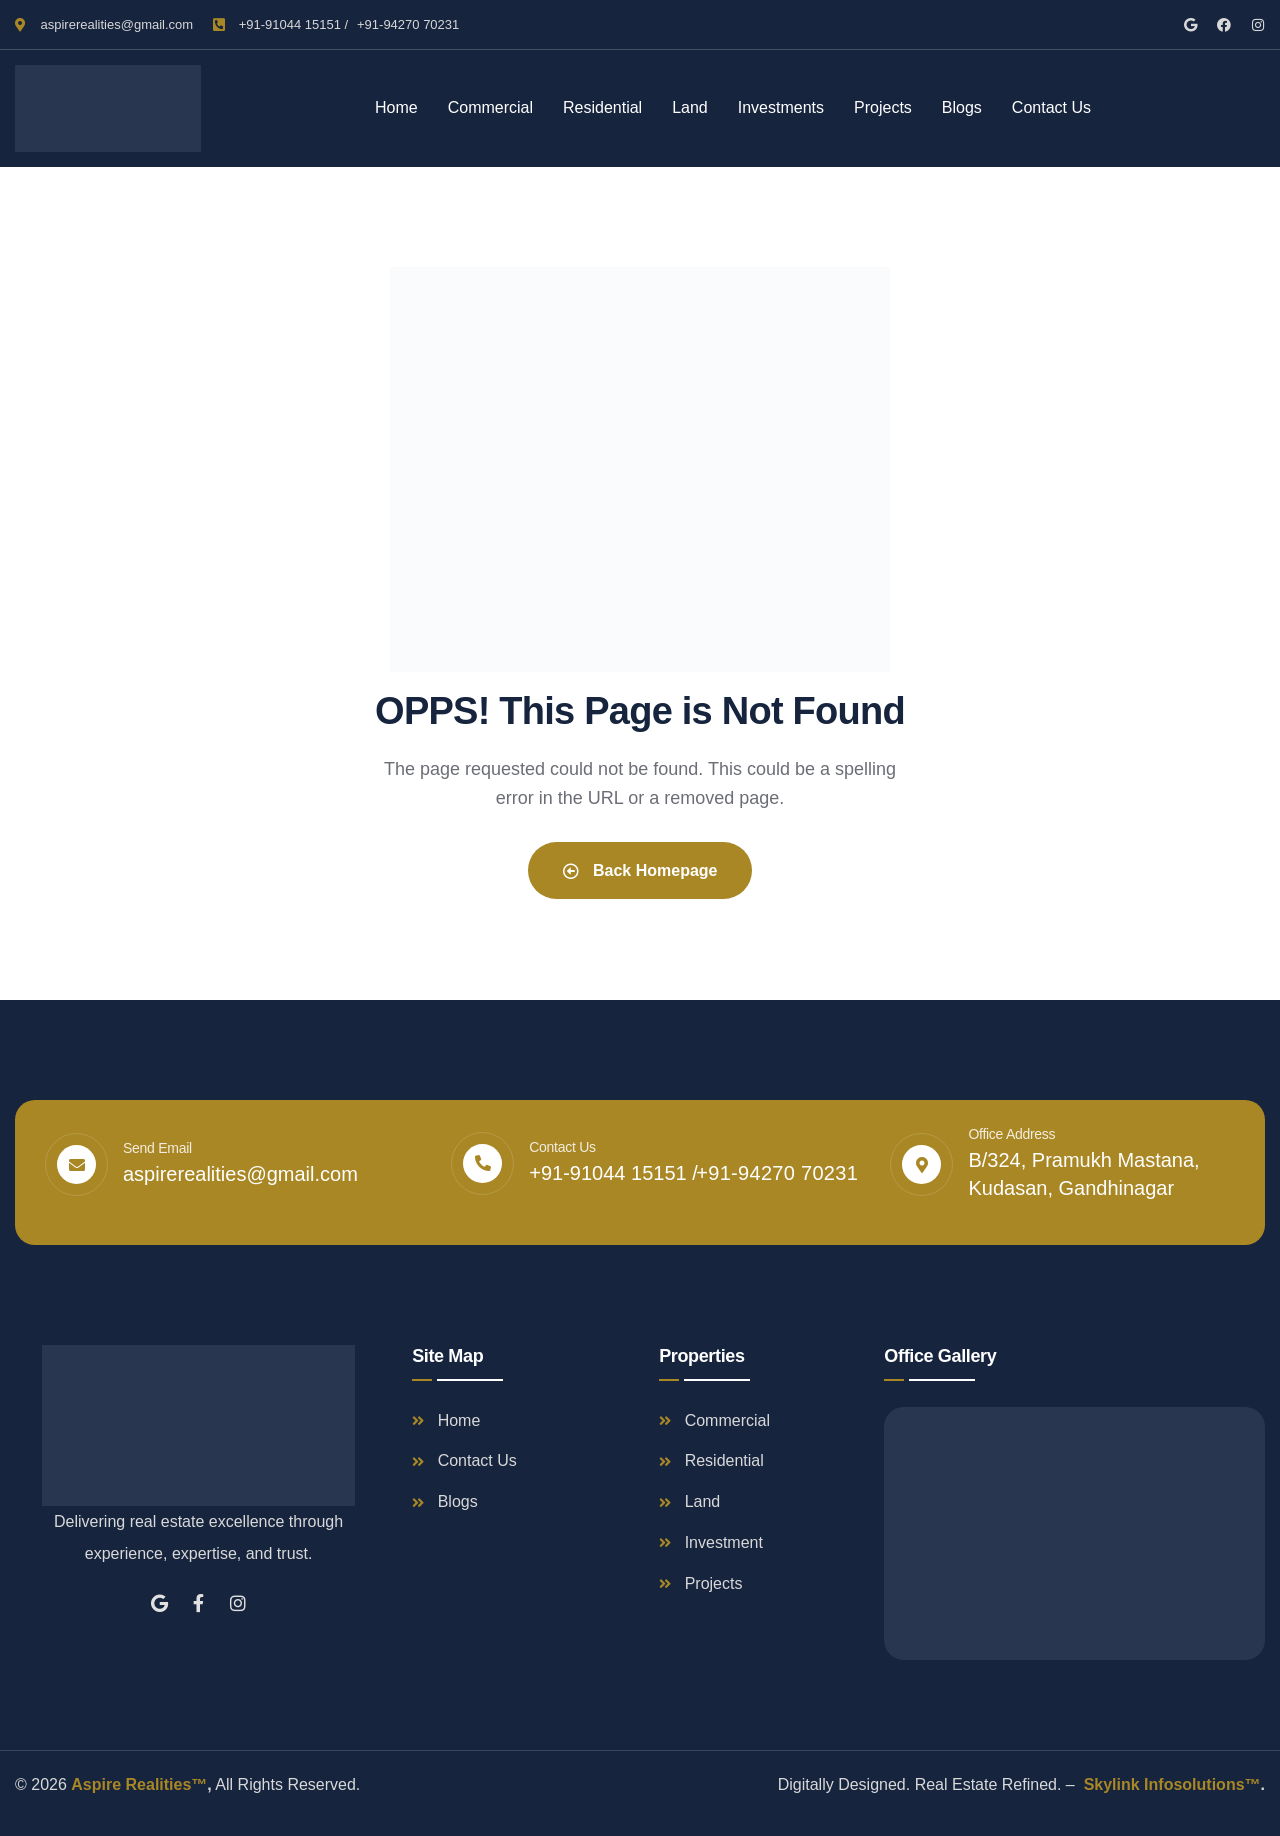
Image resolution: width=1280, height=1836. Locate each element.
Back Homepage (640, 870)
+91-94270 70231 (408, 24)
